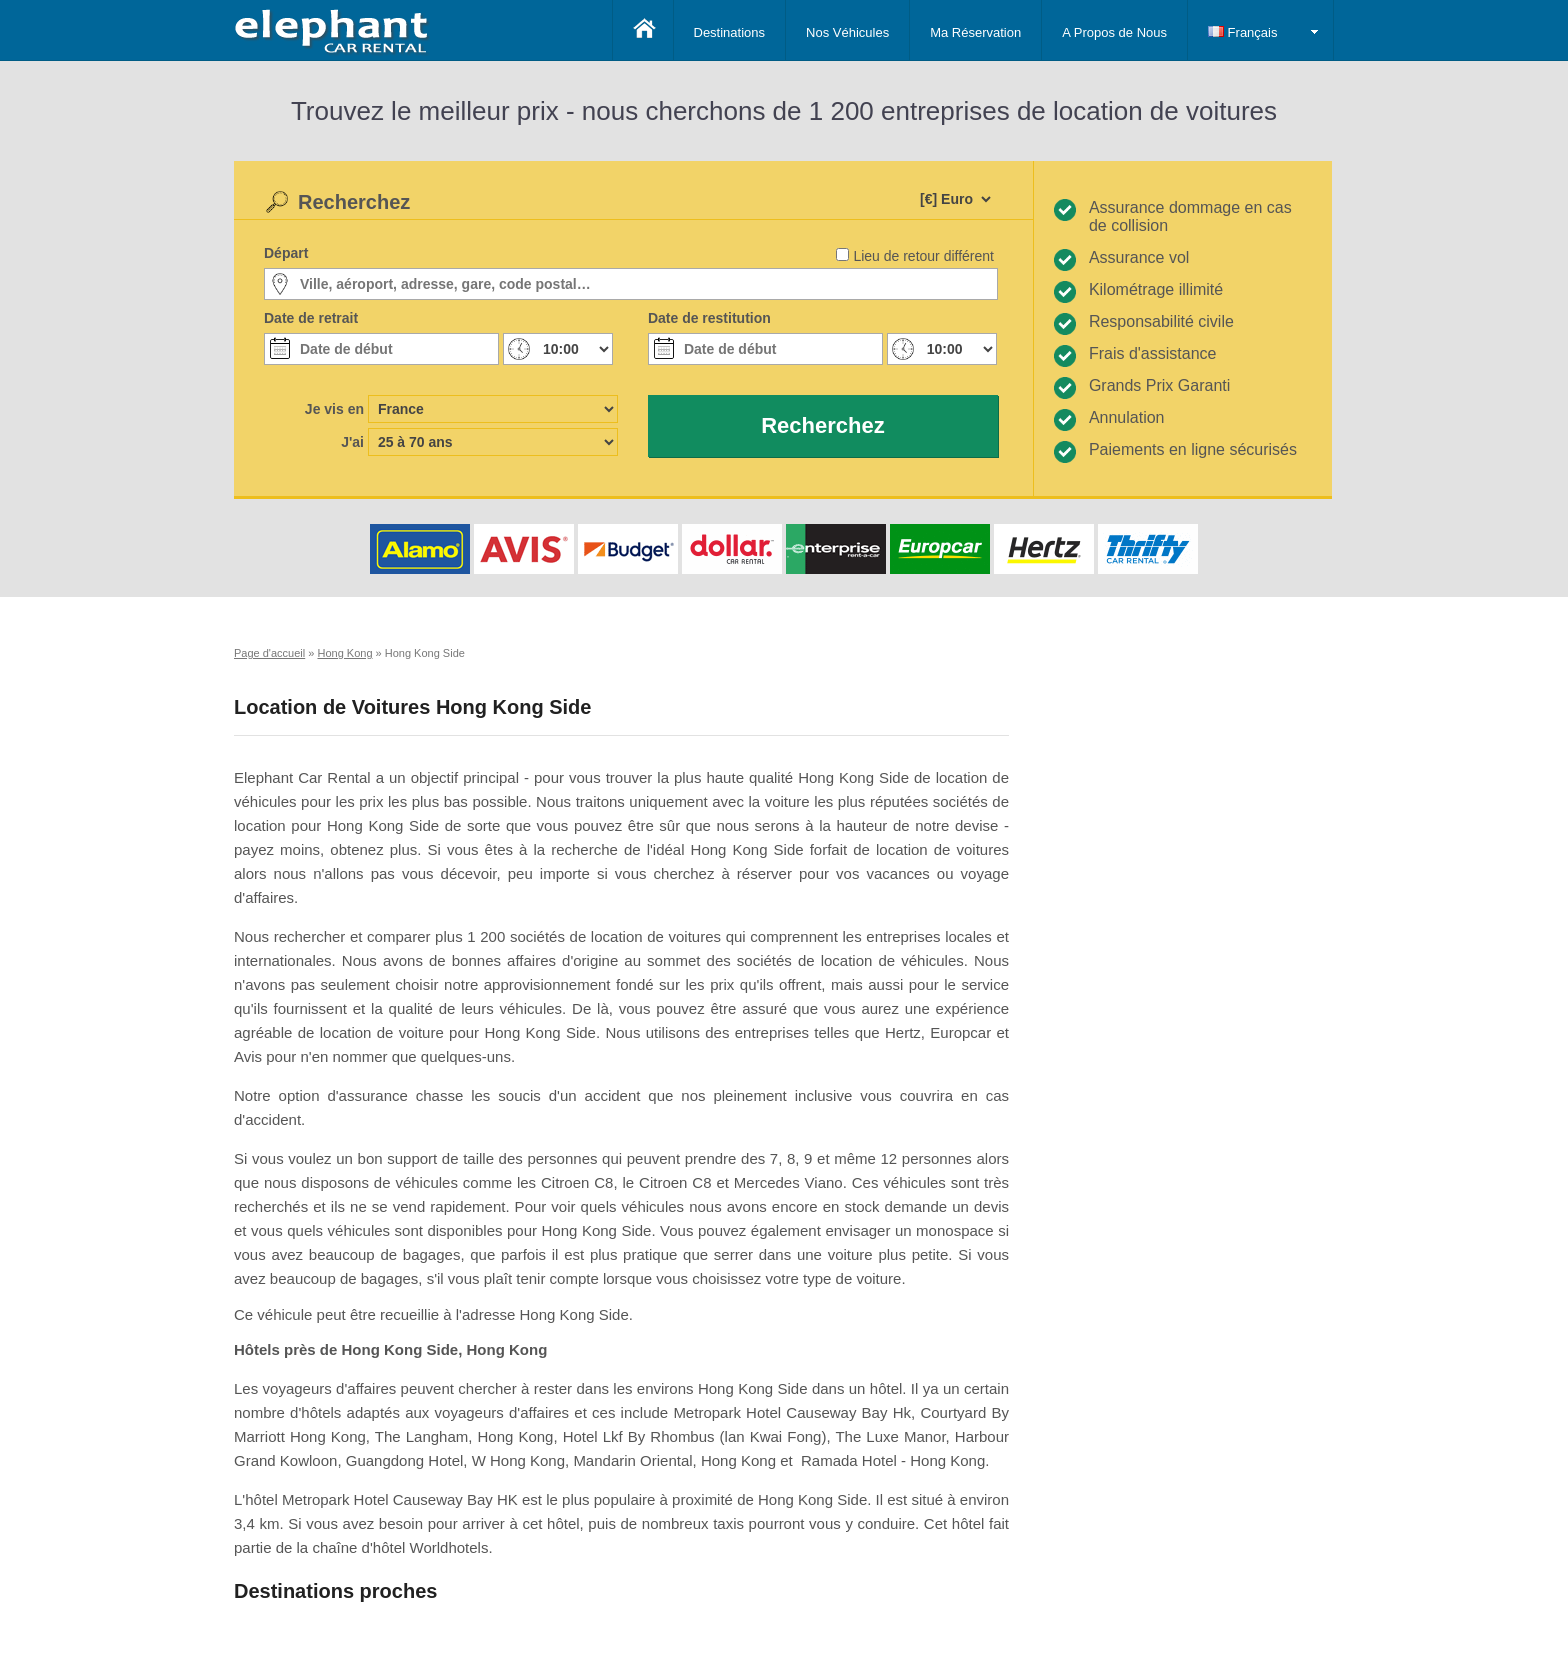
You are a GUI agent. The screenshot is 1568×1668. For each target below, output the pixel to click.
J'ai (352, 442)
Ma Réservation (975, 32)
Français (1242, 32)
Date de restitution (709, 318)
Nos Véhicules (847, 32)
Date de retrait (311, 318)
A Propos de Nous (1114, 32)
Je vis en (334, 409)
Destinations (730, 32)
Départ (286, 253)
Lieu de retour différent (923, 256)
